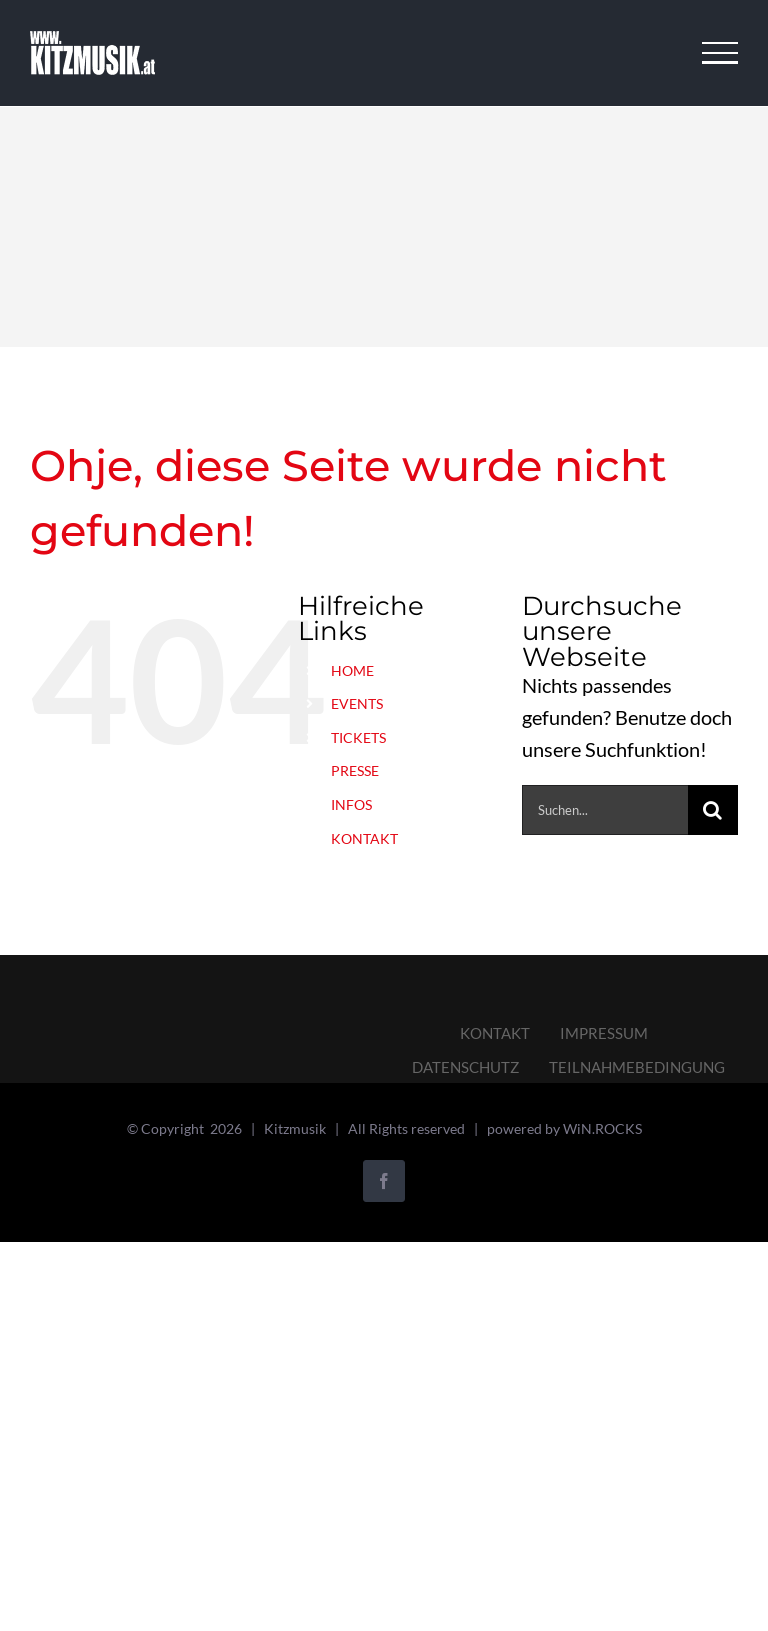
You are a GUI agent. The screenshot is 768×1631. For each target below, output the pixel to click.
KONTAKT (364, 838)
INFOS (351, 804)
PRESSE (355, 770)
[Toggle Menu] (720, 53)
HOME (352, 670)
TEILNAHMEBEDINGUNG (637, 1067)
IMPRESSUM (604, 1033)
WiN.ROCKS (602, 1128)
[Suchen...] (605, 810)
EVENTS (357, 703)
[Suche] (713, 810)
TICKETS (358, 737)
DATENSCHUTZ (465, 1067)
